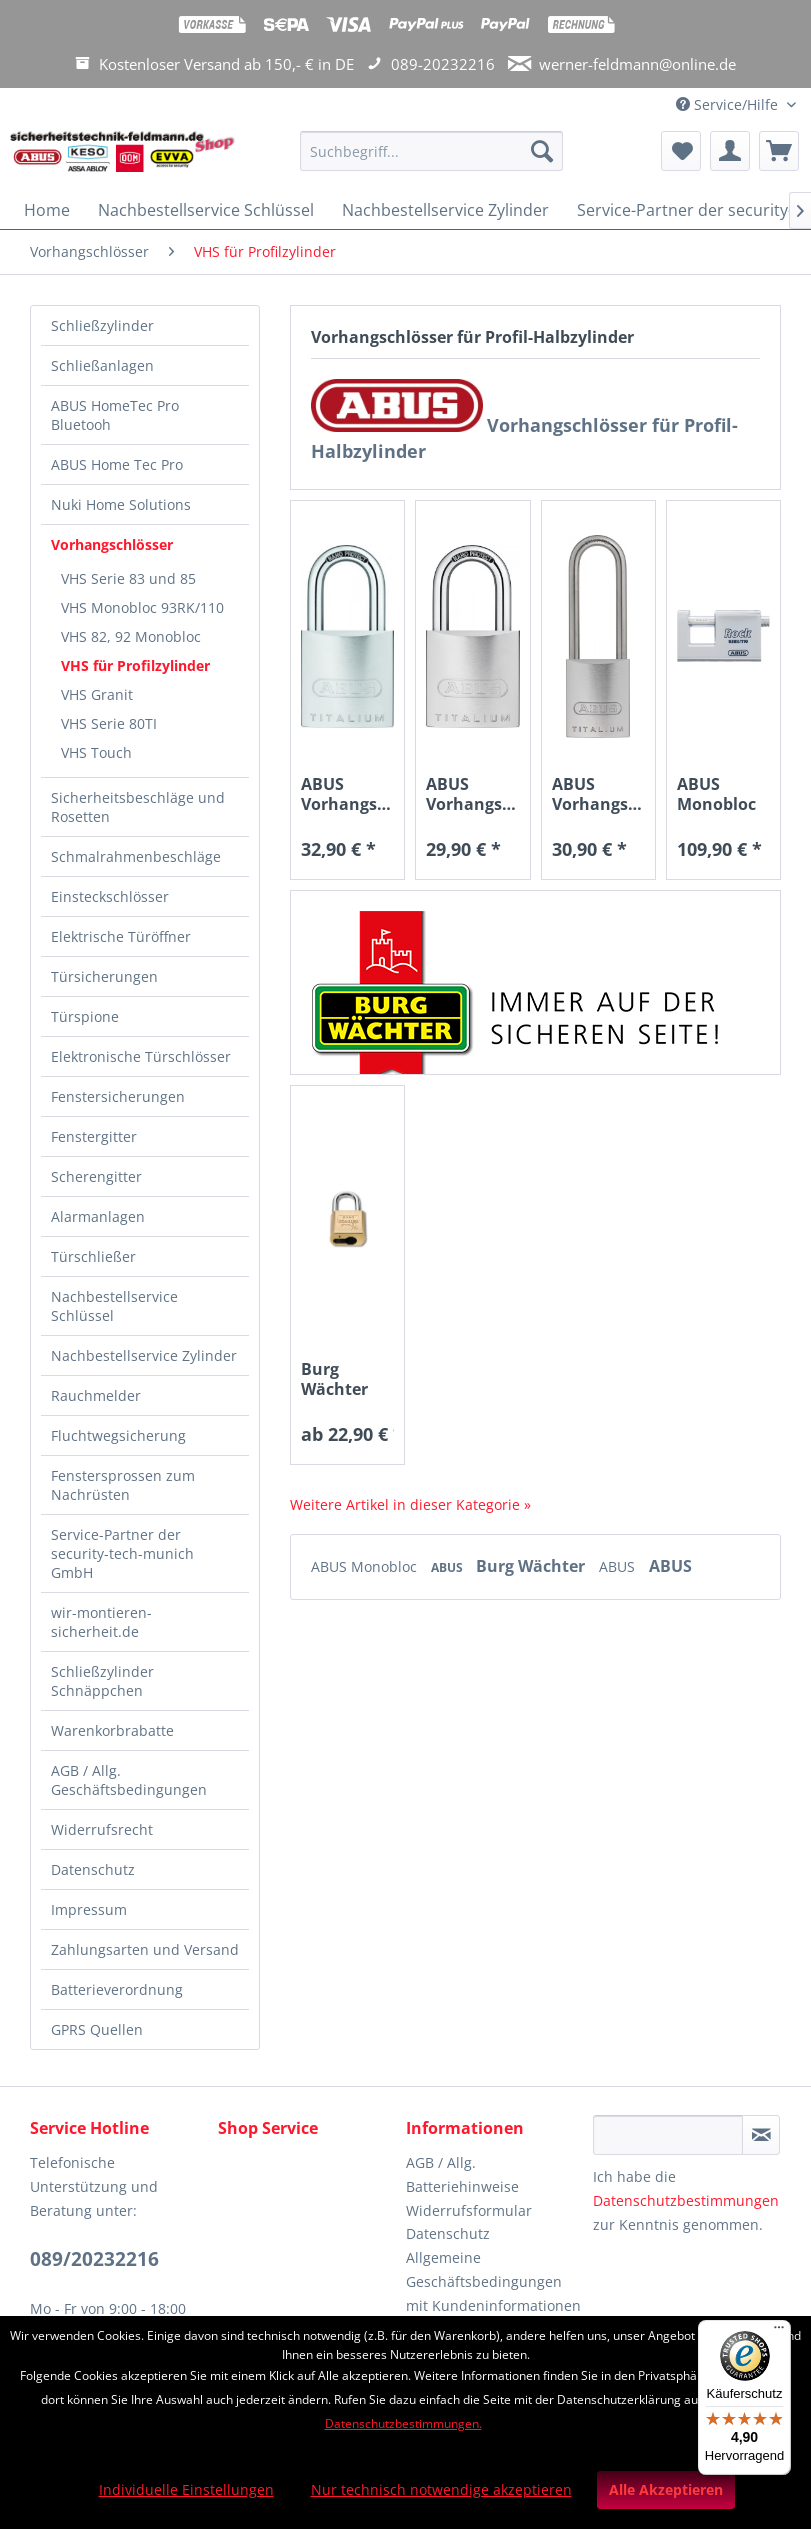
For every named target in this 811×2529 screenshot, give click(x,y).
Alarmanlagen (98, 1216)
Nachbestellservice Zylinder (144, 1355)
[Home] (47, 210)
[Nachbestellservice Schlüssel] (206, 210)
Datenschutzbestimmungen (686, 2200)
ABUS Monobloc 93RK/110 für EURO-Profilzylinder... (723, 794)
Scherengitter (96, 1176)
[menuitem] (432, 160)
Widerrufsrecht (102, 1829)
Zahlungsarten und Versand (145, 1949)
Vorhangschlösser (112, 544)
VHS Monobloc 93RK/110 (142, 607)
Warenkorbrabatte (112, 1730)
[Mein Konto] (730, 151)
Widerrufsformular (469, 2210)
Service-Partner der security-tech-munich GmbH (122, 1553)
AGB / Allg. (441, 2162)
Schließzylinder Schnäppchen (102, 1681)
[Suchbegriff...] (432, 151)
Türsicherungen (104, 976)
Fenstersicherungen (118, 1096)
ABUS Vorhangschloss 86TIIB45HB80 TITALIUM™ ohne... (598, 794)
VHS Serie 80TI (109, 723)
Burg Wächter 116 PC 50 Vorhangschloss (347, 1379)
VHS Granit (97, 694)
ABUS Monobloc (366, 1566)
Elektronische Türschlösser (141, 1056)
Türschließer (93, 1256)
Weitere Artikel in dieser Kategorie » (410, 1504)
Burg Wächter (532, 1566)
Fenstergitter (94, 1136)
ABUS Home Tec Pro (117, 464)
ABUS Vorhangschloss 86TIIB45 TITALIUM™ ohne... (472, 794)
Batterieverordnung (117, 1989)
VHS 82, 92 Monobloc (131, 636)
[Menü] (779, 2332)
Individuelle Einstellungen (186, 2489)
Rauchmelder (96, 1395)
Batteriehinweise (462, 2186)
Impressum (89, 1909)
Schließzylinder (102, 325)
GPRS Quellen (97, 2029)
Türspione (85, 1016)
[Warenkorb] (779, 151)
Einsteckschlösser (110, 896)
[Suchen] (542, 151)
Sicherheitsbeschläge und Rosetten (138, 807)
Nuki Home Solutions (121, 504)
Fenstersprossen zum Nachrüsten (123, 1485)
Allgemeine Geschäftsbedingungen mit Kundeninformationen (493, 2281)
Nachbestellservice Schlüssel (114, 1306)
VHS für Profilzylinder (135, 665)
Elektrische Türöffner (121, 936)
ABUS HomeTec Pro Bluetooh (115, 415)
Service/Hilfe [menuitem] (729, 104)
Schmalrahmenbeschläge (136, 856)
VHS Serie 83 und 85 (128, 578)
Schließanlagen (102, 365)
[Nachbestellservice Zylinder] (445, 210)
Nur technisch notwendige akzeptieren (441, 2489)
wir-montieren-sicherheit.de (101, 1622)
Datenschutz (93, 1869)
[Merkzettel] (681, 151)
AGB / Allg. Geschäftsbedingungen (129, 1780)
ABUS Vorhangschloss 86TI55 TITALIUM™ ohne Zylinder (347, 794)
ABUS (448, 1567)
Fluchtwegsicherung (118, 1435)
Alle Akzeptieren (666, 2489)
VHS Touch (96, 752)
